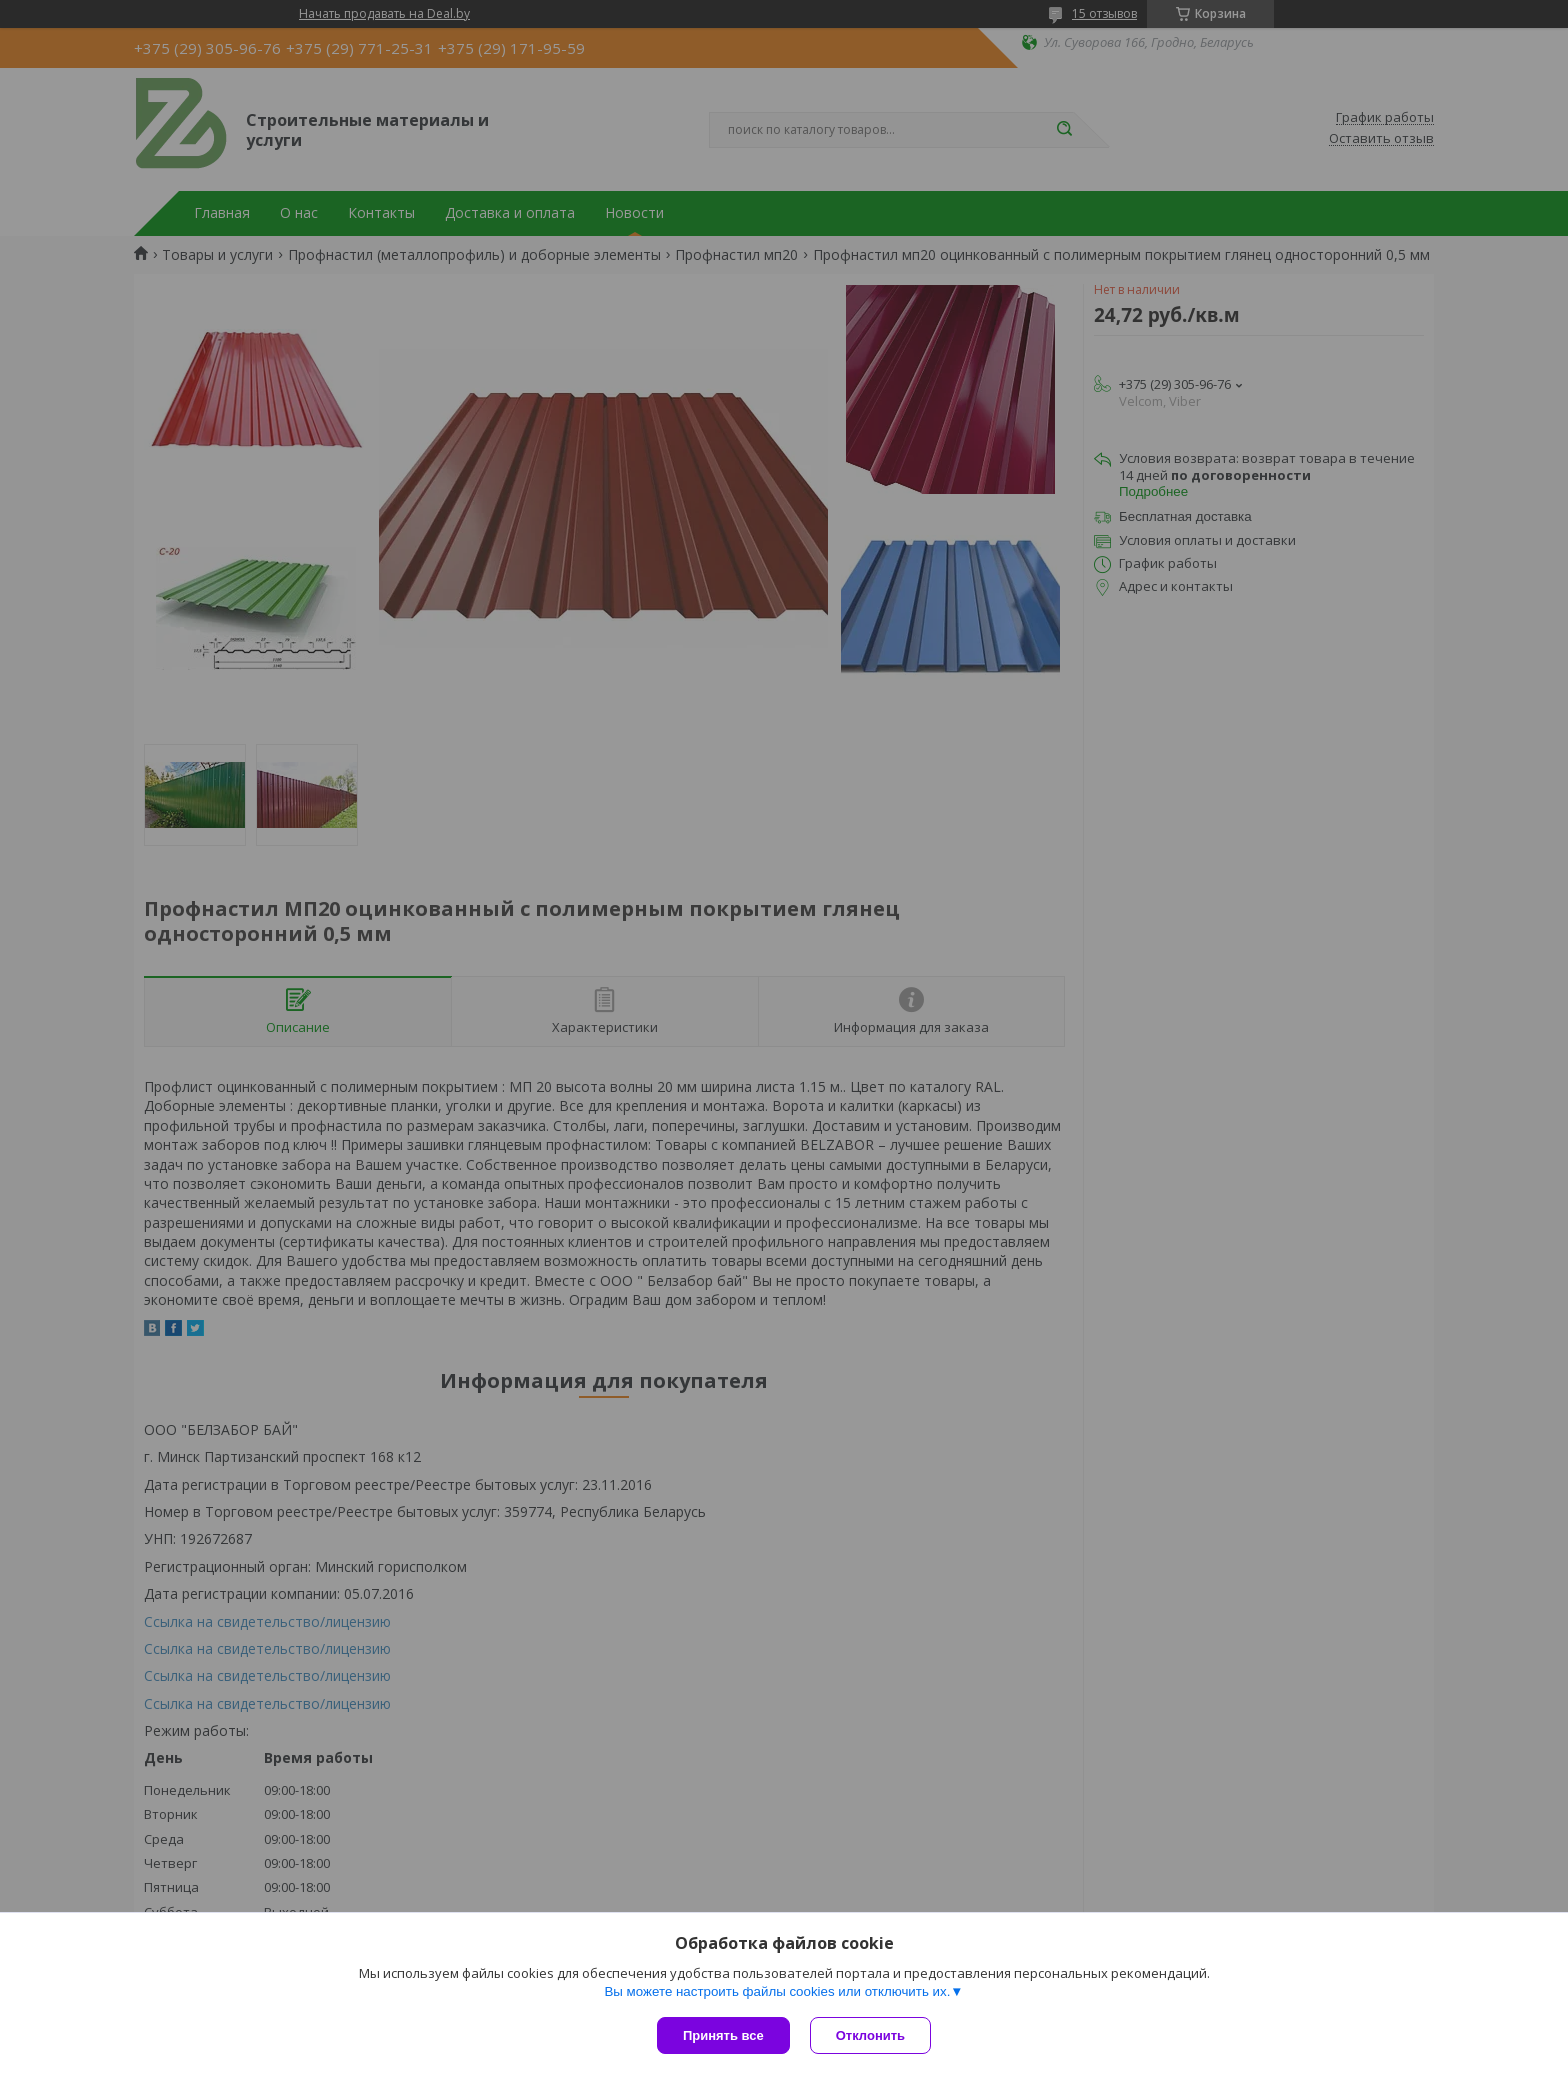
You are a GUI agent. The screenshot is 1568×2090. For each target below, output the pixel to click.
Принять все (723, 2035)
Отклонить (870, 2035)
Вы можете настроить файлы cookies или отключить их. (777, 1991)
